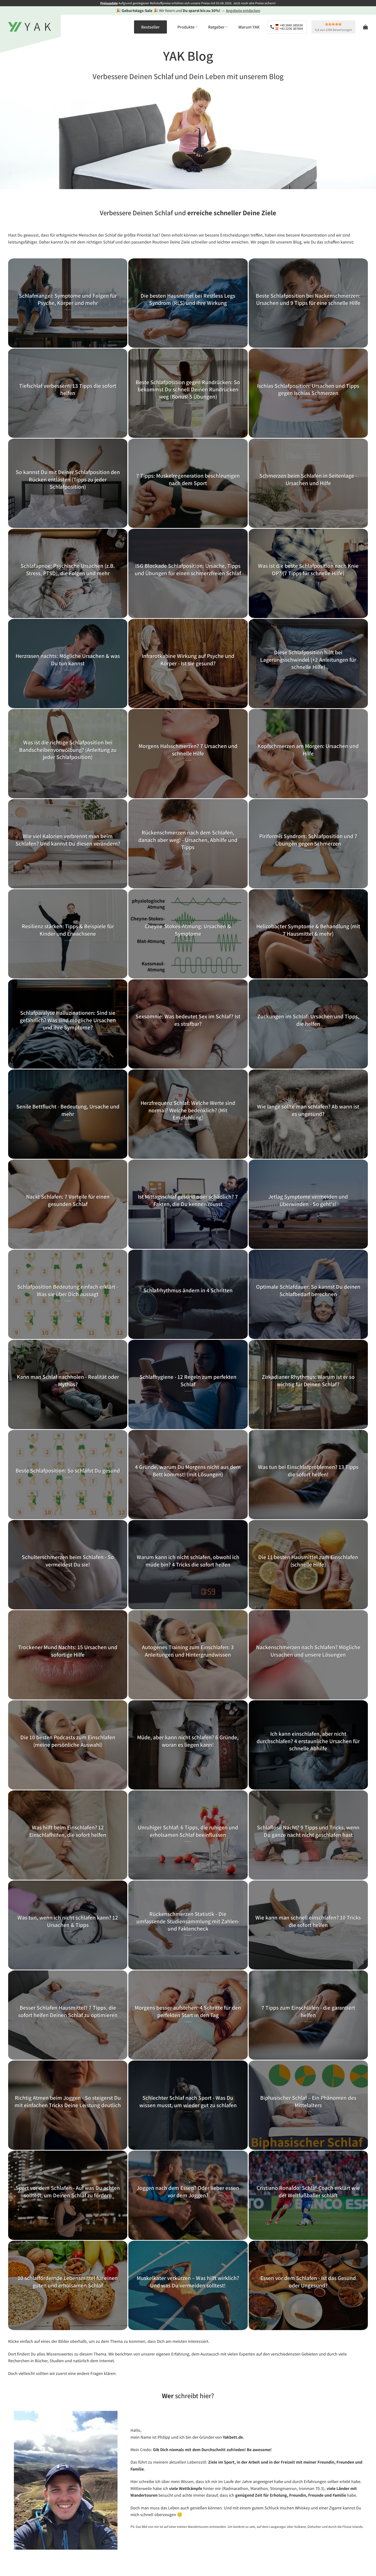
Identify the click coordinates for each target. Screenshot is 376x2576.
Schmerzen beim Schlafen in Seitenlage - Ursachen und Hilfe (308, 479)
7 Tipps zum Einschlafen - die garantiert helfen (308, 2011)
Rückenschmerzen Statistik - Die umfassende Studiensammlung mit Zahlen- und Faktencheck (188, 1921)
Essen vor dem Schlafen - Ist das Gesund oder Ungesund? (308, 2281)
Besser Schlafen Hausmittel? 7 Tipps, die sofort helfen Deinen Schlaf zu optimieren (68, 2011)
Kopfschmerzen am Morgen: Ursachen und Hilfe (308, 750)
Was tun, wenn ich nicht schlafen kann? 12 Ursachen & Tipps (68, 1921)
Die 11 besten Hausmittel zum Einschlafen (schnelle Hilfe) (308, 1561)
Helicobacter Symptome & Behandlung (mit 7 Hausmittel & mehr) (308, 930)
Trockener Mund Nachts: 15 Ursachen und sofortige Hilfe (67, 1651)
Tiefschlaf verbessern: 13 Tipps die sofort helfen (67, 389)
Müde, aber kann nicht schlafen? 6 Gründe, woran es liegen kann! (188, 1741)
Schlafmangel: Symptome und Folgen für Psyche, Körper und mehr (68, 299)
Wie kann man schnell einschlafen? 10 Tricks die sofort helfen (308, 1921)
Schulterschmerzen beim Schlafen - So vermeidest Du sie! (68, 1561)
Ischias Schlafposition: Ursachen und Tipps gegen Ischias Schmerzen (308, 389)
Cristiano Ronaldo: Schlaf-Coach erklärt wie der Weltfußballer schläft (308, 2191)
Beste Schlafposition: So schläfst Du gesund (68, 1470)
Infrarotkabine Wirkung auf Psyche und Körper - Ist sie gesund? (188, 660)
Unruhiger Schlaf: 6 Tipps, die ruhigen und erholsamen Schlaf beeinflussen (188, 1831)
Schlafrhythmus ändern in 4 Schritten (188, 1290)
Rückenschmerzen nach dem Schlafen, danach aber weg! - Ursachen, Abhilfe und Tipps (187, 840)
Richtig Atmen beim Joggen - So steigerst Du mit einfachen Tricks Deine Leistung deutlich (68, 2101)
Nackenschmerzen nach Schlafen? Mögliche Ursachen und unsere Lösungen (308, 1651)
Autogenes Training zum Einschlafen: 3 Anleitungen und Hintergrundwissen (188, 1651)
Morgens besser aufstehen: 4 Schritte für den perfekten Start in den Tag (188, 2011)
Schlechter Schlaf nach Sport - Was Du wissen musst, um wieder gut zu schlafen (188, 2101)
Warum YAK (249, 27)
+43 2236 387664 (289, 28)
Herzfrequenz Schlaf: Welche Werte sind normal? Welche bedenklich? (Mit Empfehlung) (188, 1110)
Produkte (187, 27)
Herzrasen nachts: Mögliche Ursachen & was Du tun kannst (68, 660)
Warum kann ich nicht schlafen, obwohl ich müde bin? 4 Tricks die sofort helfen (188, 1561)
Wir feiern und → (188, 10)
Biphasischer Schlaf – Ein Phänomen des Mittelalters (308, 2101)
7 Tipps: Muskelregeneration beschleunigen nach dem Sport (188, 479)
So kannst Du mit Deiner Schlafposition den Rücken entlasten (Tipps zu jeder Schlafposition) (68, 479)
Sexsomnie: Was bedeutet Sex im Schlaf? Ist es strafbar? (187, 1020)
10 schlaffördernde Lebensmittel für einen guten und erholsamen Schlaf (68, 2281)
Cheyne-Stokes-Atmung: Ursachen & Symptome (188, 930)
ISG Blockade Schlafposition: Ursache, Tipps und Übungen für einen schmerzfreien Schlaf (188, 570)
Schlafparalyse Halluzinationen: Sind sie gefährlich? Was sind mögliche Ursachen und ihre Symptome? (68, 1020)
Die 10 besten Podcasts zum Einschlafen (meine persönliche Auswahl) (67, 1741)
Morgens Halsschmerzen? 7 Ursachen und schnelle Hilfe (188, 750)
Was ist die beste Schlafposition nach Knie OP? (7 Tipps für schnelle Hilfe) (308, 570)
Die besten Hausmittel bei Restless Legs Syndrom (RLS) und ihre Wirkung (188, 299)
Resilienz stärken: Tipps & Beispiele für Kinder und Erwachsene (68, 930)
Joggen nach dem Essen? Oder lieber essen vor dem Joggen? (188, 2191)
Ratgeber (218, 27)
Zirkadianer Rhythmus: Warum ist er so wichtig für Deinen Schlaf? (308, 1381)
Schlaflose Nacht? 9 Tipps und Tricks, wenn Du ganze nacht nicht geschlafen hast (308, 1831)
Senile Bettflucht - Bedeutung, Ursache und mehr (67, 1110)
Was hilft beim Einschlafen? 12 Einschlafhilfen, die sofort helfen (67, 1831)
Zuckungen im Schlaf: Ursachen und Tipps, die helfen (308, 1020)
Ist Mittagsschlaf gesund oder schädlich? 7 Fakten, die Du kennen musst (188, 1200)
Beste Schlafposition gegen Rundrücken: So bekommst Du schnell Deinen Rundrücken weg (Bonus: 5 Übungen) (188, 389)
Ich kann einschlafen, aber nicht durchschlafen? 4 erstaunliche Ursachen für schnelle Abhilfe (308, 1741)
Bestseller (150, 27)
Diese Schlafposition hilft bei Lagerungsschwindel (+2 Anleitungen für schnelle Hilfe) (308, 660)
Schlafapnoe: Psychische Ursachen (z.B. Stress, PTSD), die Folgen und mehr (68, 570)
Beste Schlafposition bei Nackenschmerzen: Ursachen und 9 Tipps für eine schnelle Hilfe (308, 299)
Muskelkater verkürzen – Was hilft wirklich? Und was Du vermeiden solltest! (188, 2281)
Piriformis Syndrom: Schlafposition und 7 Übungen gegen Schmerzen (308, 840)
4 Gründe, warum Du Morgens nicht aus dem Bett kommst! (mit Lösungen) (188, 1471)
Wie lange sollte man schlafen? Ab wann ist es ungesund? (308, 1110)
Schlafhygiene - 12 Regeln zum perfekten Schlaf (188, 1381)
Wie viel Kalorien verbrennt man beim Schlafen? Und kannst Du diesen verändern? (68, 840)
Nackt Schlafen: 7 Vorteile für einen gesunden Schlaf (68, 1200)
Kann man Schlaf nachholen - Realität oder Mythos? (68, 1381)
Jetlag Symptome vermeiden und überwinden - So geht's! (308, 1200)
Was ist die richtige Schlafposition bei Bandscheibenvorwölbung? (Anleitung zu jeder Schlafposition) (68, 750)
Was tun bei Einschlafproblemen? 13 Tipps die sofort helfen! (308, 1471)
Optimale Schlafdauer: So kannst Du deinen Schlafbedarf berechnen (308, 1290)
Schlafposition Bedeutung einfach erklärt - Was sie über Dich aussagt (67, 1290)
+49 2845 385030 (289, 25)
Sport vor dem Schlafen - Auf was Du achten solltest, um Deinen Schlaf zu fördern (68, 2191)
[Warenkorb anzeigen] (365, 27)
